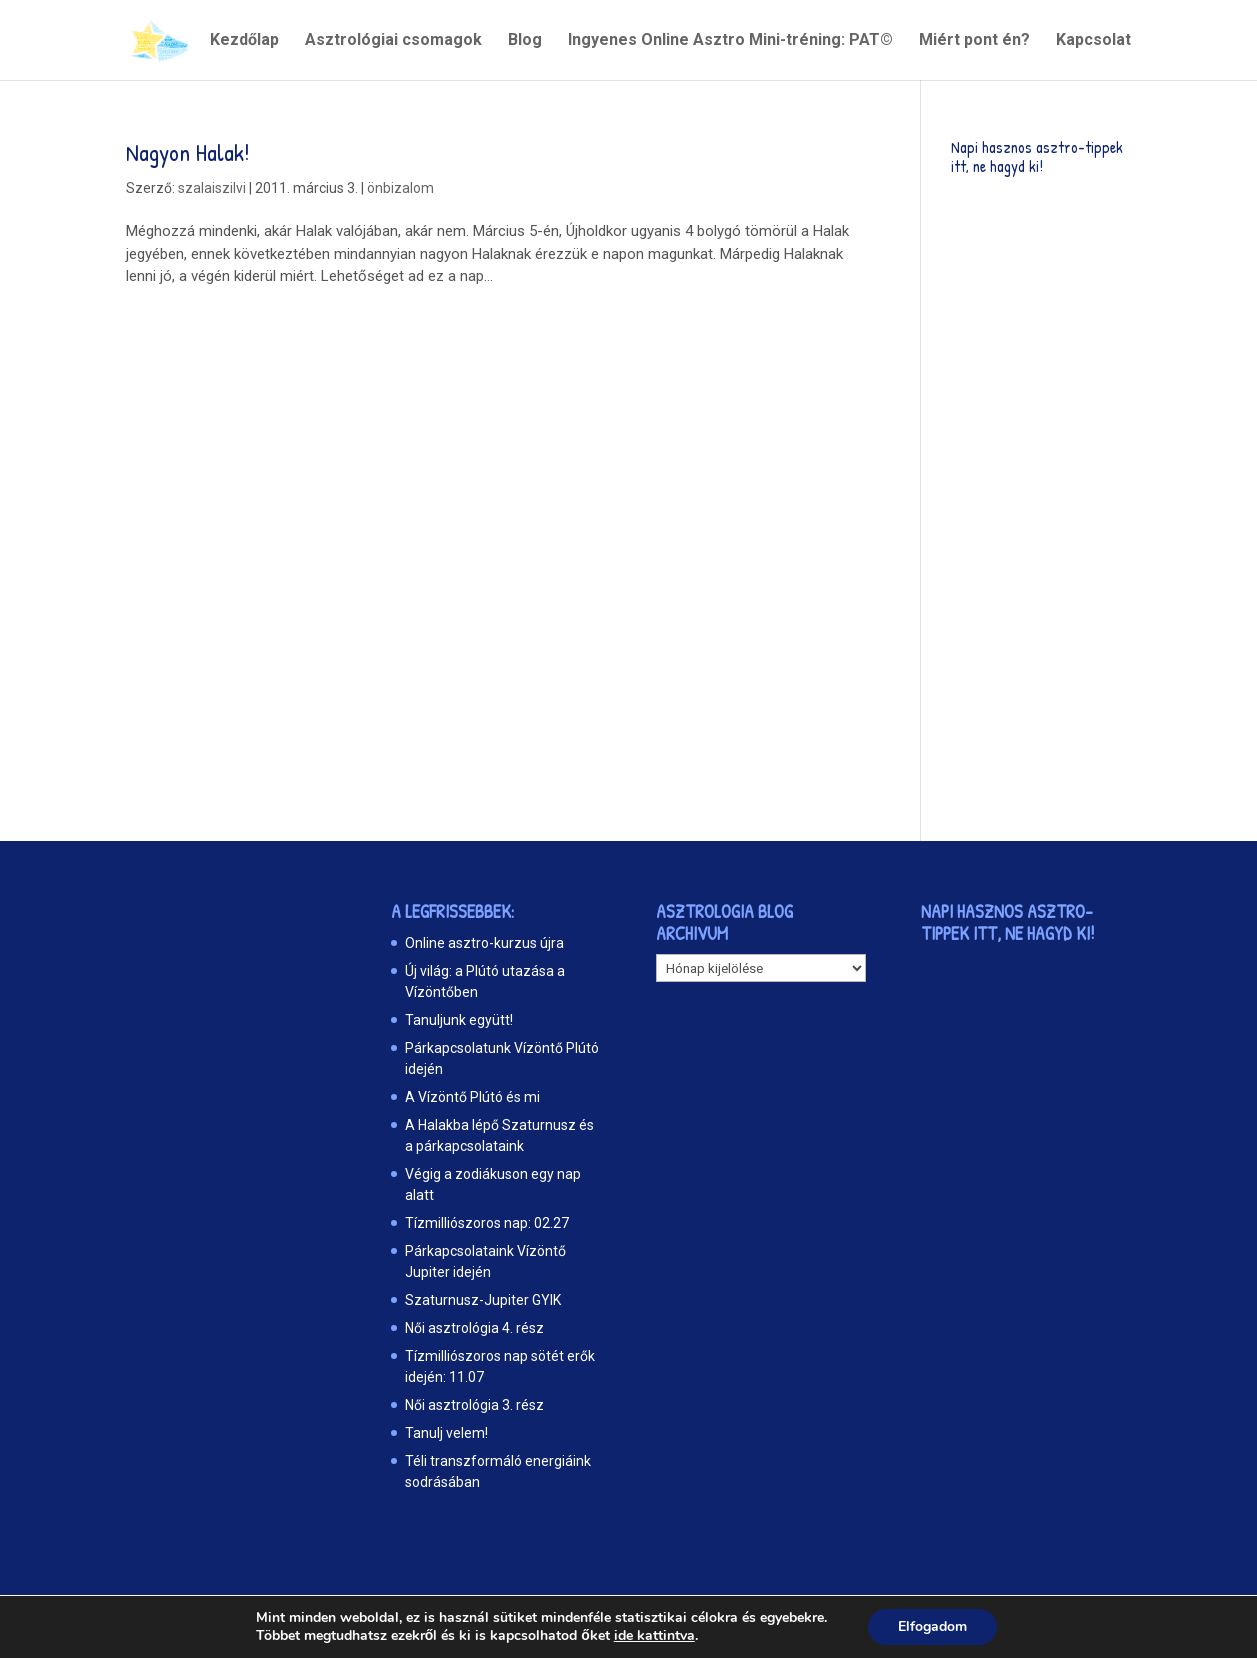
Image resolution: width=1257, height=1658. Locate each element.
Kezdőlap (244, 41)
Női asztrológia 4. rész (474, 1328)
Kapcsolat (1093, 41)
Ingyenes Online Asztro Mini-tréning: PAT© (730, 41)
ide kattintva (654, 1636)
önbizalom (400, 188)
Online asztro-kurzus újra (484, 943)
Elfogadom (932, 1626)
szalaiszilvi (212, 188)
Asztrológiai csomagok (393, 41)
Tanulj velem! (446, 1433)
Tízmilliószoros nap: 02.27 (487, 1223)
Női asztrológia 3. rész (474, 1405)
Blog (525, 41)
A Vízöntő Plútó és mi (472, 1097)
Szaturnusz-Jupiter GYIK (483, 1300)
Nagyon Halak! (188, 152)
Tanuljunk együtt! (459, 1020)
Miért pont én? (974, 41)
